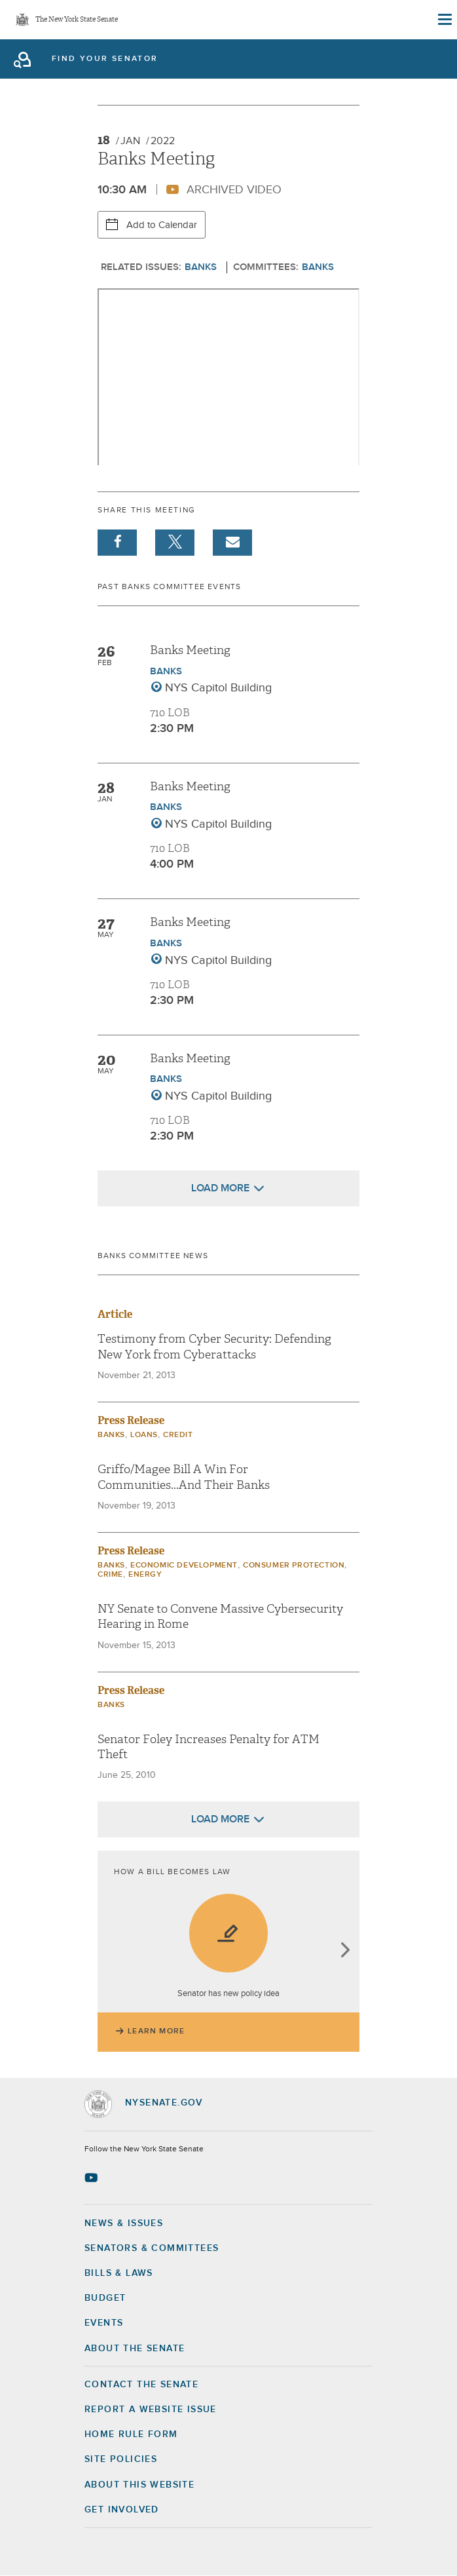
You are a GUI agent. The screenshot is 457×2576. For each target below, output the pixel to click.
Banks (201, 267)
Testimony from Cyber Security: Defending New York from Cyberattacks (214, 1347)
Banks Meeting (190, 650)
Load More (220, 1188)
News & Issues (123, 2223)
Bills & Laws (118, 2273)
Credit (178, 1435)
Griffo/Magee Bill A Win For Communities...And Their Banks (184, 1477)
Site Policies (120, 2459)
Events (103, 2323)
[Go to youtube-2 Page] (92, 2177)
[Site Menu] (444, 19)
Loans (144, 1435)
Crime (110, 1575)
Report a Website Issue (150, 2409)
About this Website (139, 2484)
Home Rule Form (131, 2434)
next (344, 1951)
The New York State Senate (76, 20)
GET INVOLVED (121, 2509)
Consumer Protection (293, 1565)
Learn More (156, 2031)
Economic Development (184, 1565)
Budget (105, 2298)
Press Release (131, 1420)
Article (115, 1314)
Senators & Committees (151, 2248)
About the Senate (134, 2348)
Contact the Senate (141, 2384)
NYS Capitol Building (218, 688)
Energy (145, 1575)
